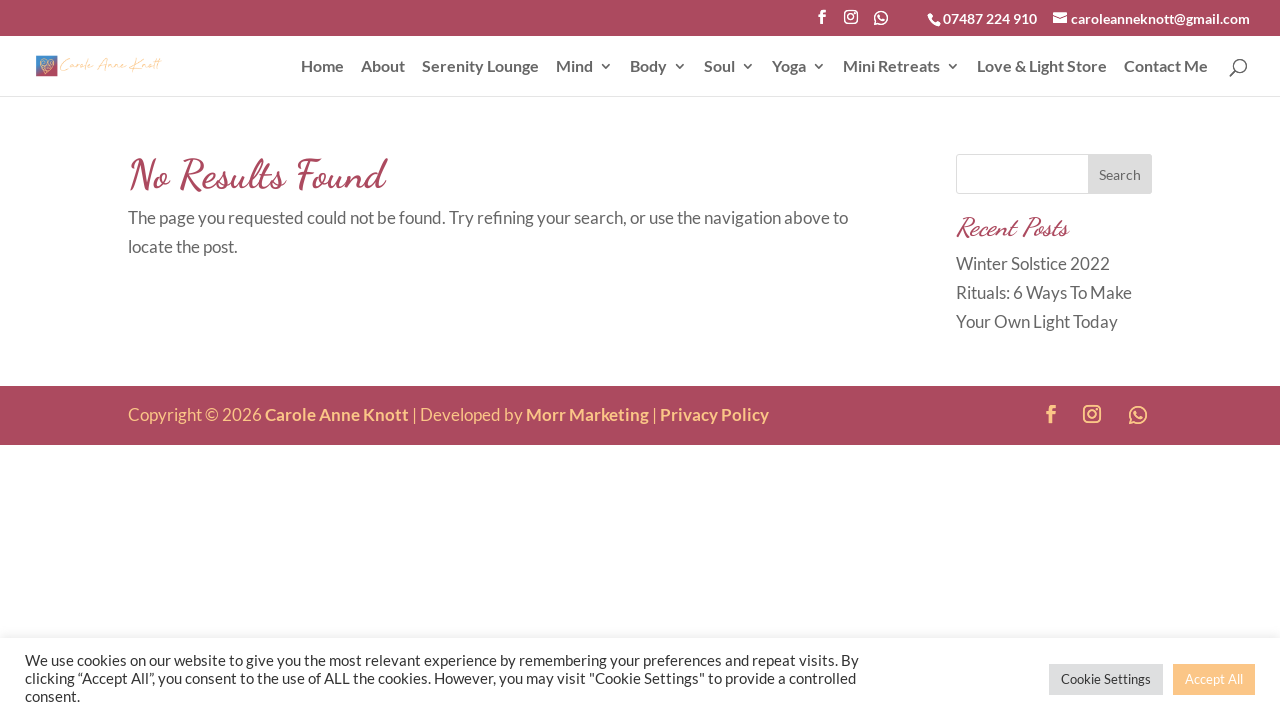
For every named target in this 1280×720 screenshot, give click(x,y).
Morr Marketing (587, 414)
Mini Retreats (891, 67)
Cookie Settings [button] (1106, 679)
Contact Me (1166, 67)
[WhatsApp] (881, 23)
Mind (574, 67)
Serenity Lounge (480, 67)
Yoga (789, 67)
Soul (719, 67)
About (383, 67)
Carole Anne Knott (337, 414)
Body (648, 67)
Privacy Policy (714, 414)
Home (322, 67)
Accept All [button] (1214, 679)
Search (1120, 174)
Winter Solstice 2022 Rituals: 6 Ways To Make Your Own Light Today (1044, 292)
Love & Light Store (1042, 67)
